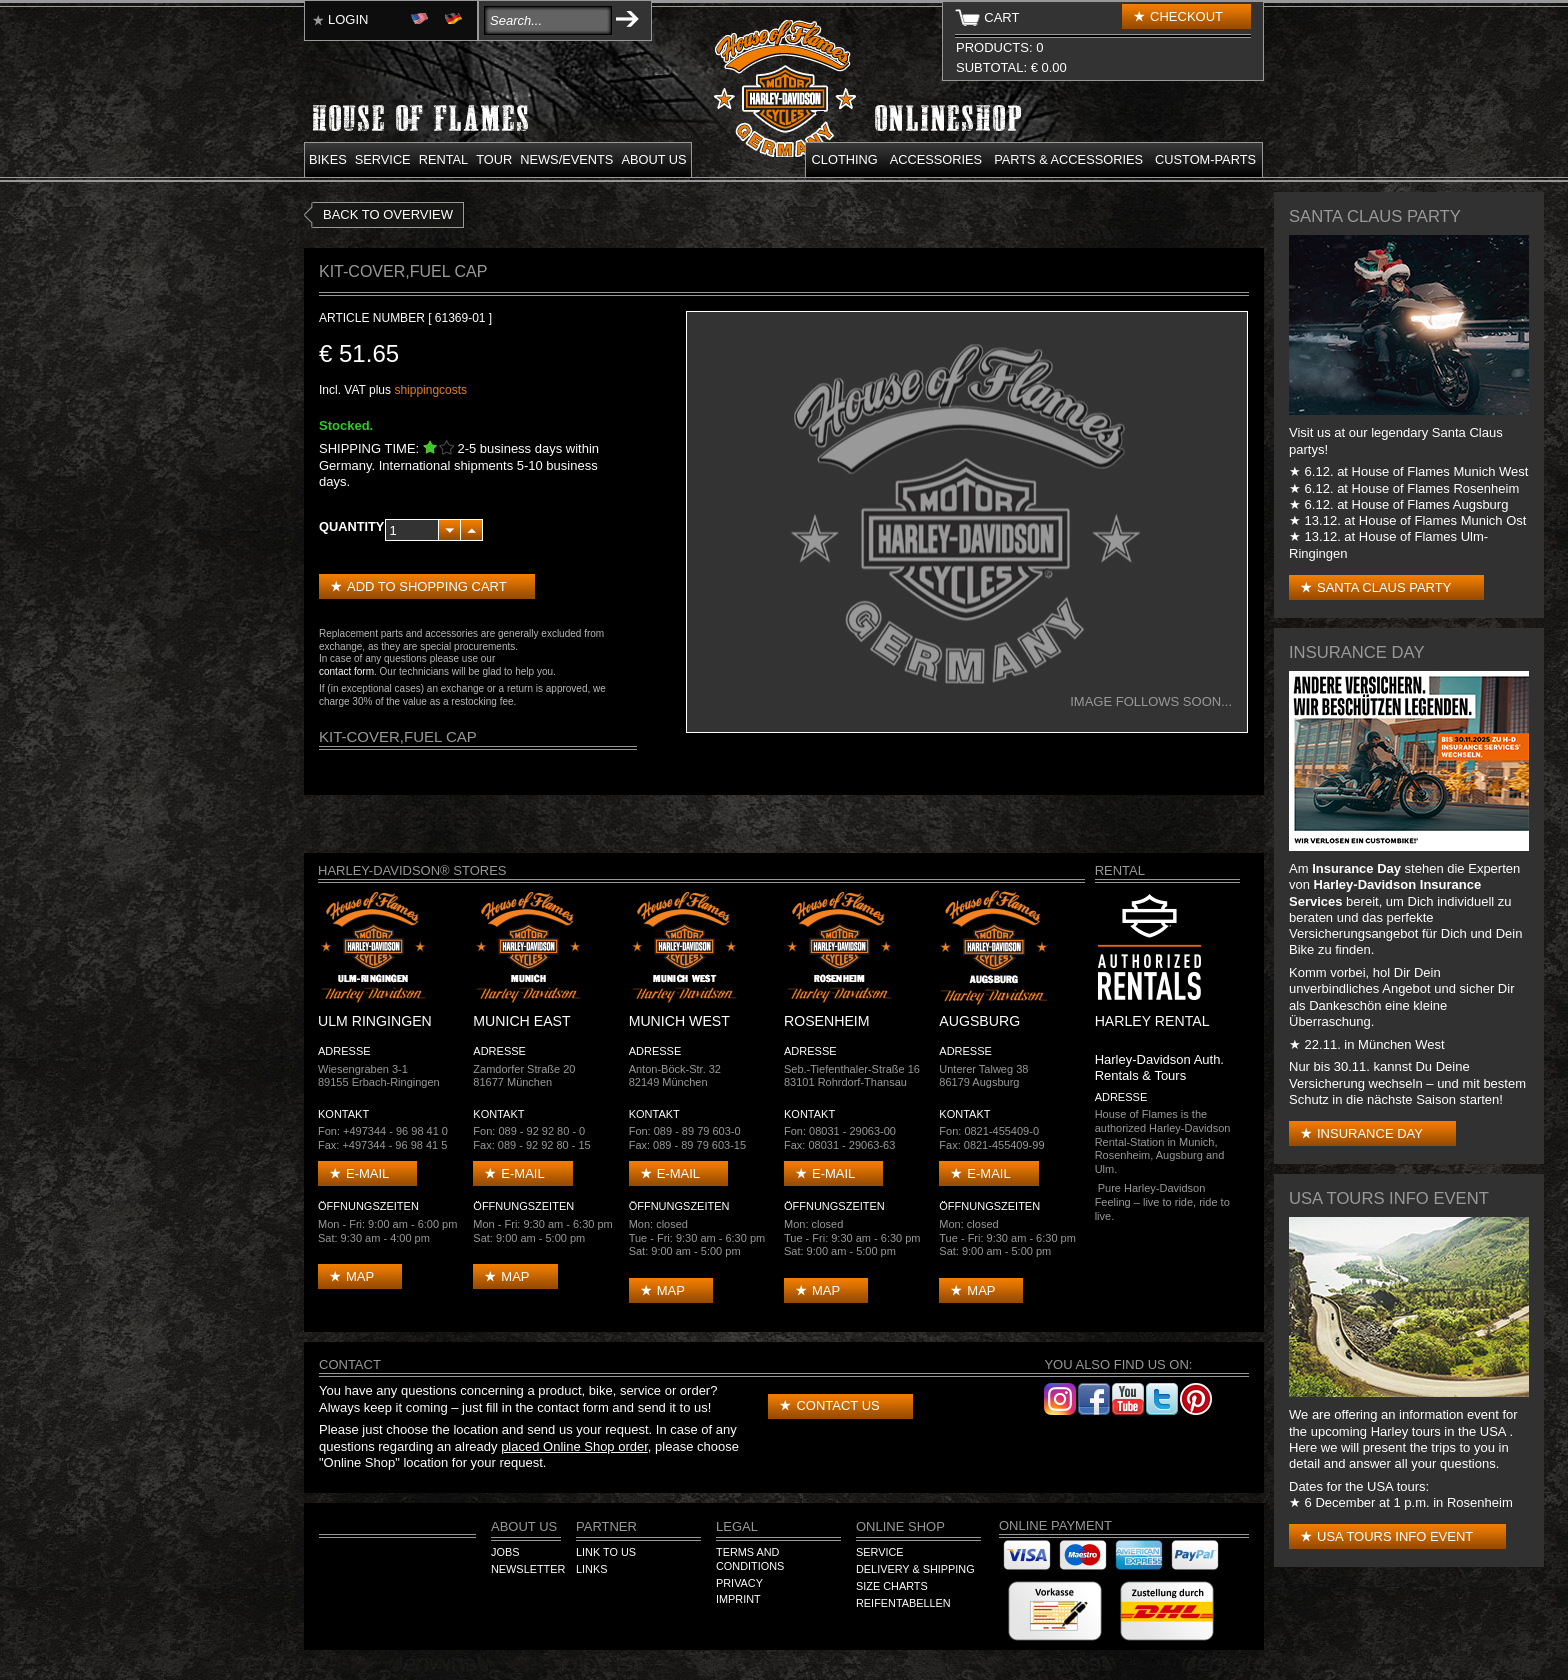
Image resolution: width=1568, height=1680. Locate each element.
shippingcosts (430, 390)
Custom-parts (1205, 159)
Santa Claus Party (1384, 587)
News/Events (566, 159)
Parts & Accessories (1068, 159)
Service (383, 159)
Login (348, 19)
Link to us (606, 1552)
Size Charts (892, 1586)
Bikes (328, 159)
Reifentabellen (903, 1603)
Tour (494, 159)
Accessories (936, 159)
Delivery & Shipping (915, 1569)
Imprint (738, 1599)
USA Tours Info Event (1395, 1536)
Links (591, 1569)
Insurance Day (1370, 1133)
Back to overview (388, 214)
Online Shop (900, 1526)
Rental (444, 159)
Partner (606, 1526)
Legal (737, 1526)
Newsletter (528, 1569)
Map (360, 1276)
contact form (346, 671)
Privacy (739, 1583)
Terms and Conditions (750, 1559)
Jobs (505, 1552)
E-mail (367, 1173)
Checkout (1186, 16)
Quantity (351, 526)
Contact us (837, 1405)
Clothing (845, 159)
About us (653, 159)
